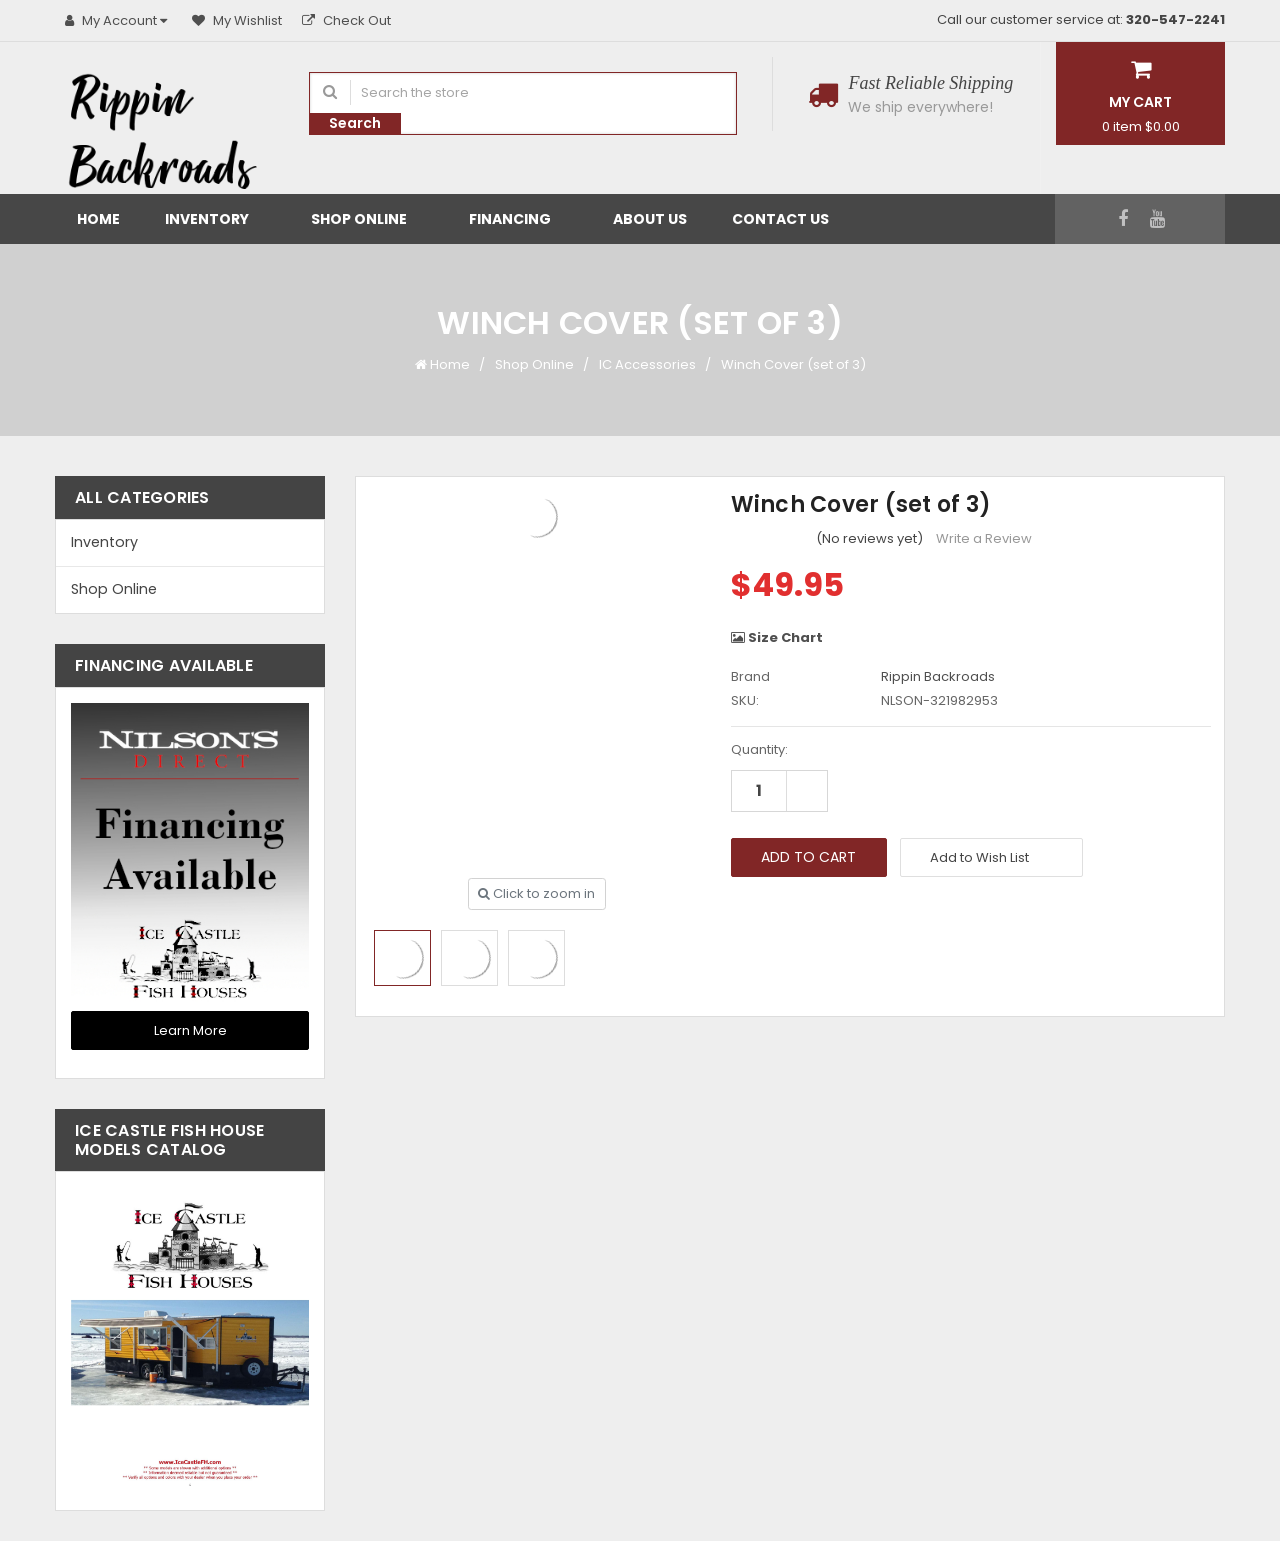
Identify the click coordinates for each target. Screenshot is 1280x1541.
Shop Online (367, 219)
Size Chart (777, 637)
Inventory (215, 219)
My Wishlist (237, 20)
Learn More (190, 1030)
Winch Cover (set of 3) (793, 364)
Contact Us (780, 219)
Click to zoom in (536, 893)
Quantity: (759, 749)
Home (98, 219)
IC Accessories (647, 364)
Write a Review (984, 538)
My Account (118, 20)
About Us (650, 219)
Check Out (346, 20)
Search (355, 123)
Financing (518, 219)
